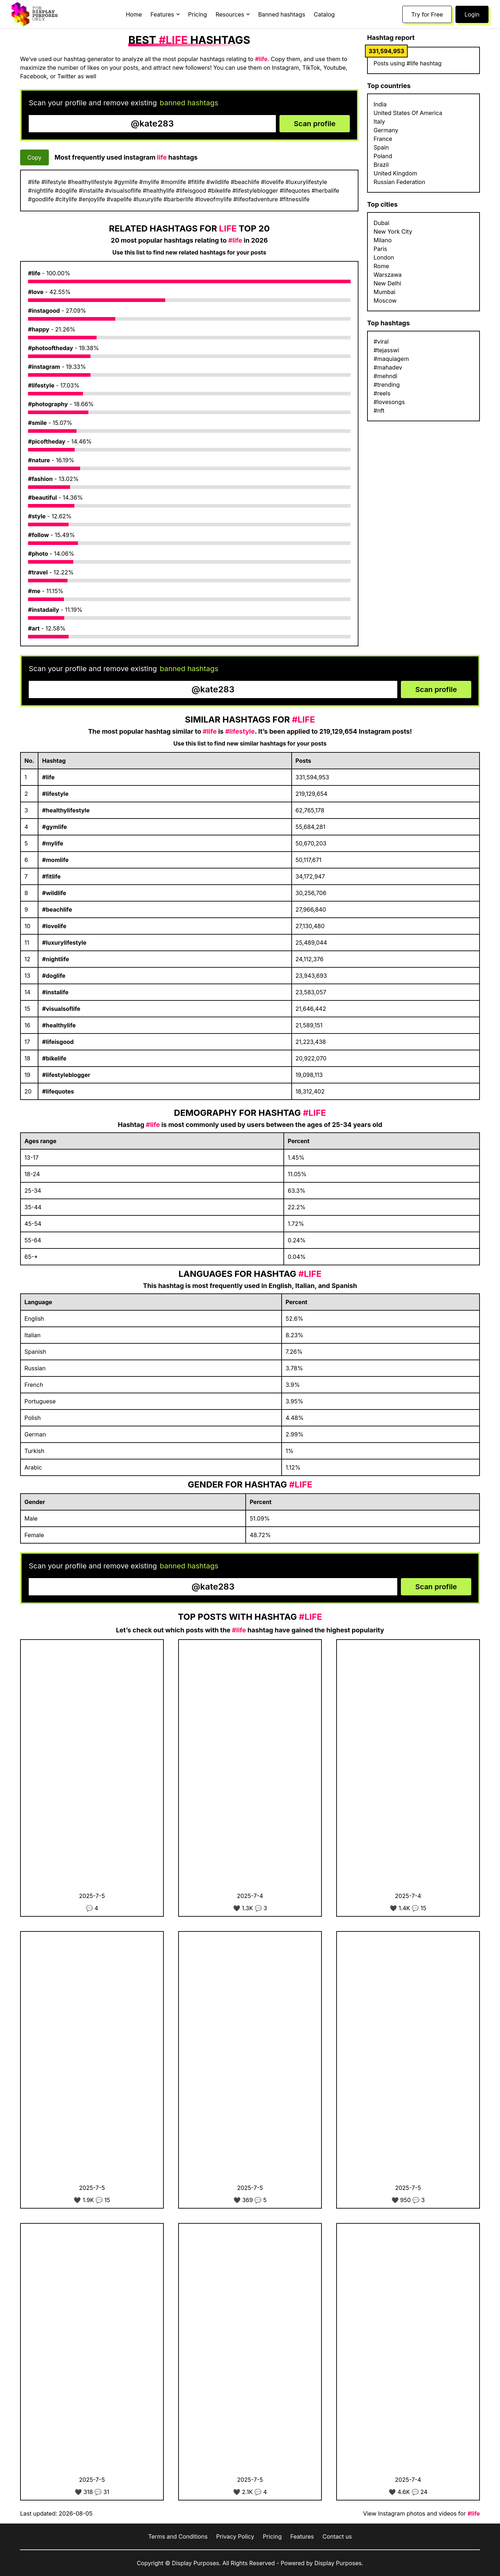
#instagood (44, 310)
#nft (379, 410)
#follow (38, 534)
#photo (38, 553)
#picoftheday (46, 441)
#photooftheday (50, 348)
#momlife (55, 859)
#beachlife (57, 909)
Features (302, 2536)
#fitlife (51, 876)
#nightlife (55, 959)
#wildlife (54, 893)
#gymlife (54, 826)
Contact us (337, 2536)
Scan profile (314, 123)
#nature (39, 460)
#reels (382, 393)
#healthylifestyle (65, 810)
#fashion (40, 478)
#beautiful (42, 497)
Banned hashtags (281, 14)
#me (34, 591)
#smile (37, 422)
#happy (38, 329)
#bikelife (54, 1058)
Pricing (197, 14)
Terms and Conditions (177, 2536)
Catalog (324, 14)
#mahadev (388, 367)
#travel (38, 572)
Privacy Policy (235, 2536)
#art (34, 628)
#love (35, 291)
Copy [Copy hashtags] (34, 157)
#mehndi (385, 376)
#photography (48, 404)
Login (472, 14)
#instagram (44, 366)
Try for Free (427, 14)
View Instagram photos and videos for (421, 2513)
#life (34, 273)
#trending (387, 384)
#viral (381, 341)
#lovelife (54, 926)
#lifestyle (41, 385)
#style (37, 516)
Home (134, 14)
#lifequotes (58, 1091)
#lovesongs (389, 401)
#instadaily (43, 609)
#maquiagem (391, 358)
